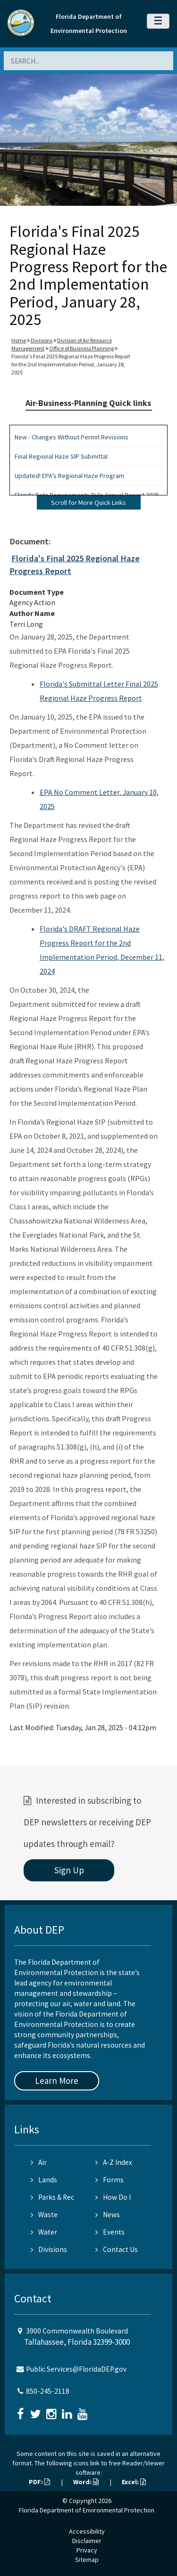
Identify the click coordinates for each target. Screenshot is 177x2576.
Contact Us (116, 2249)
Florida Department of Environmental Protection (86, 2510)
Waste (44, 2214)
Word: (86, 2482)
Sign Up (69, 1870)
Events (110, 2232)
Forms (109, 2179)
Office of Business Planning (81, 348)
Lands (44, 2179)
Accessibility (87, 2531)
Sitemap (87, 2559)
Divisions (41, 340)
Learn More (56, 2080)
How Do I (113, 2197)
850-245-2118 (47, 2391)
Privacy (86, 2550)
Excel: (134, 2482)
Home (18, 340)
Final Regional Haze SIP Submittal (61, 456)
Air (39, 2162)
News (107, 2214)
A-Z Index (113, 2162)
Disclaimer (86, 2540)
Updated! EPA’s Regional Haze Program (69, 475)
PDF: (39, 2482)
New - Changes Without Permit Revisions (71, 437)
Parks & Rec (52, 2197)
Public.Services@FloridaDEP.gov (76, 2369)
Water (44, 2232)
